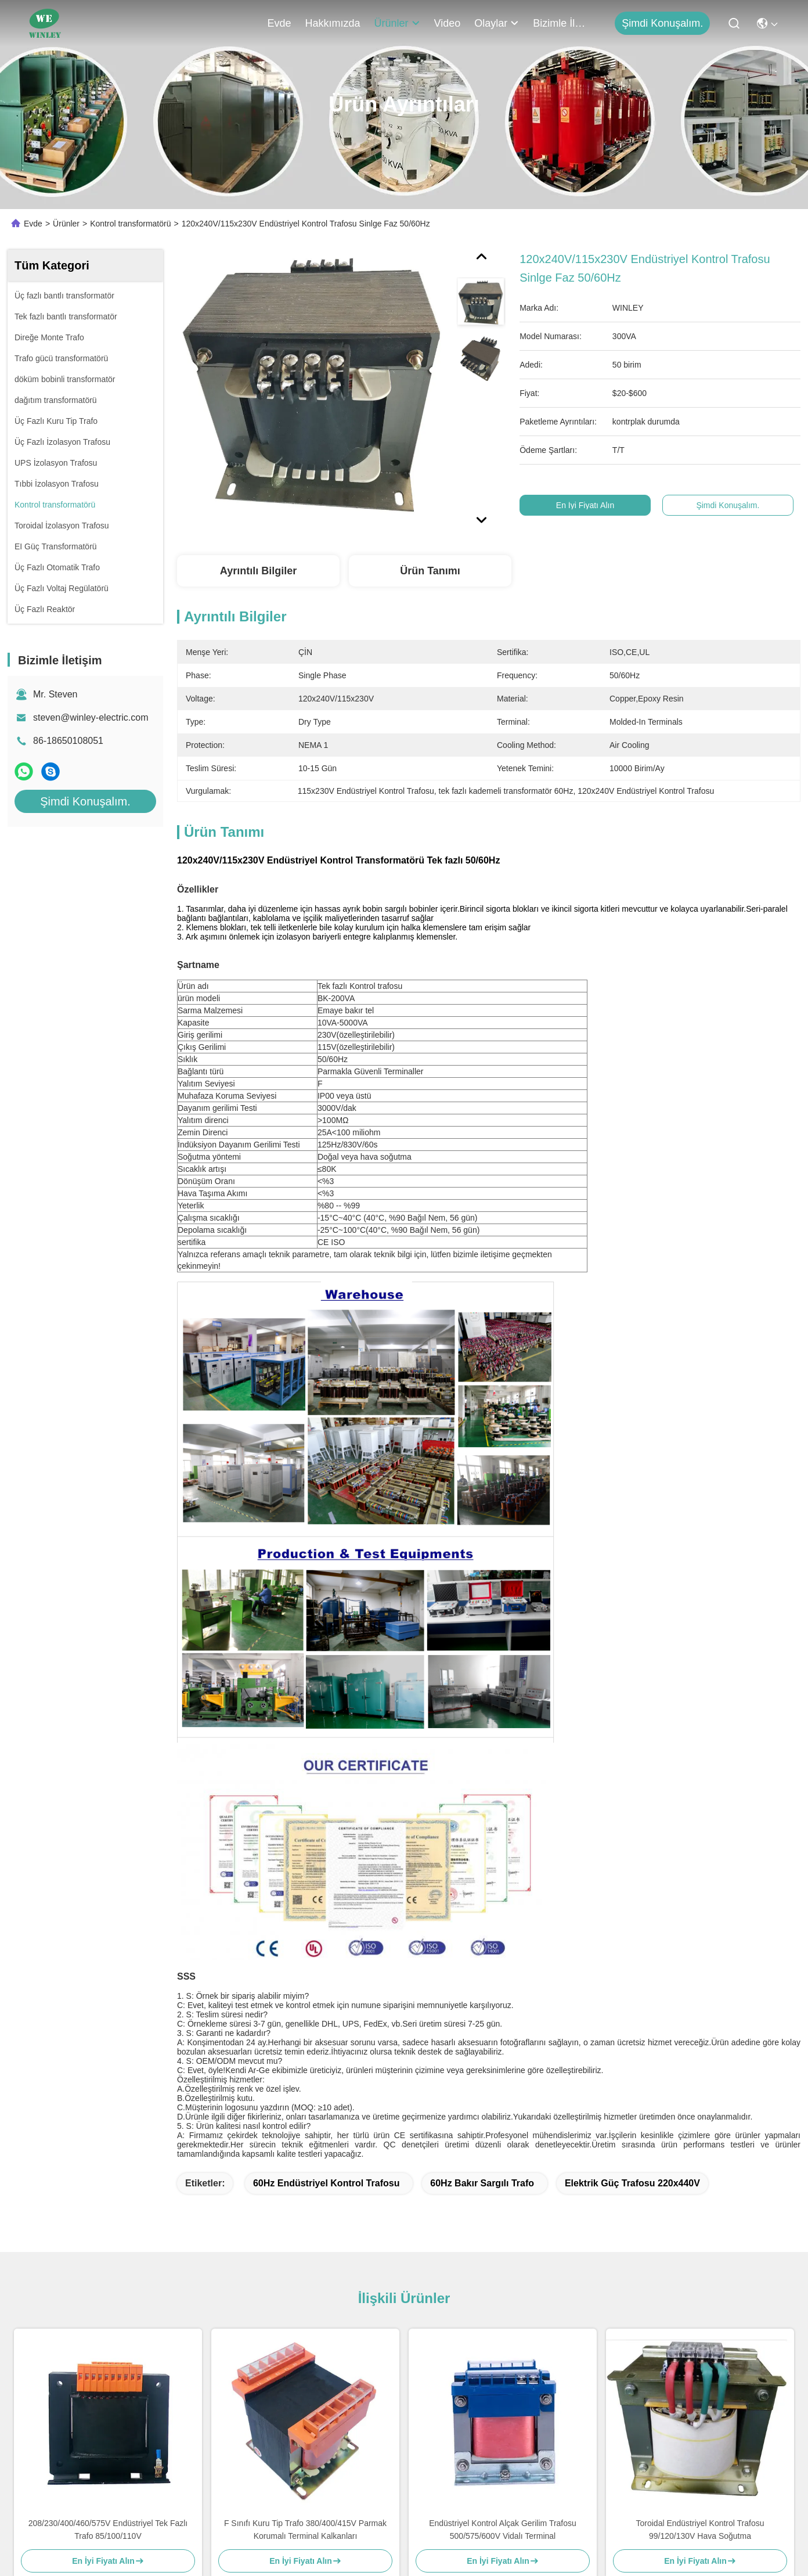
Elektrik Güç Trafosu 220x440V (632, 2183)
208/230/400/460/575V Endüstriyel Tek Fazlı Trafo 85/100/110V (107, 2530)
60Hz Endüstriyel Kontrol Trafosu (326, 2183)
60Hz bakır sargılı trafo (482, 2183)
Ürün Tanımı (430, 571)
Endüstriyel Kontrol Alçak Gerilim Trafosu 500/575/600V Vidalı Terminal (502, 2530)
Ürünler (397, 23)
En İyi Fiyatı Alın (585, 505)
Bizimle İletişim (561, 23)
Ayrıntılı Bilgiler (258, 571)
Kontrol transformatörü (130, 223)
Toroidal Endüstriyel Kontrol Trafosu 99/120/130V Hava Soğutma (700, 2530)
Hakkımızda (332, 23)
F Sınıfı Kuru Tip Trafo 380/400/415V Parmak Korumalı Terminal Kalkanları (305, 2530)
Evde (279, 23)
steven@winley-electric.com (91, 717)
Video (447, 23)
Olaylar (496, 23)
